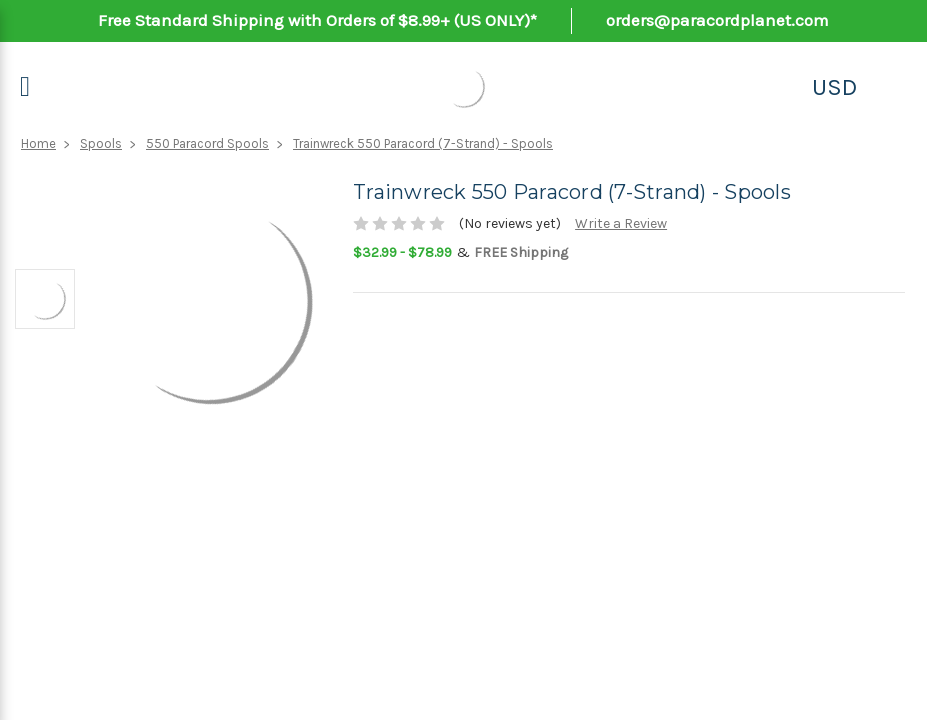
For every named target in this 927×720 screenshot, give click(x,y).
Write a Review (621, 223)
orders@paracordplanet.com (717, 20)
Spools (101, 143)
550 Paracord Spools (207, 143)
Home (38, 143)
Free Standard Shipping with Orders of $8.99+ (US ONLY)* (317, 20)
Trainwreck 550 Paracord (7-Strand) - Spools (423, 143)
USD (834, 87)
